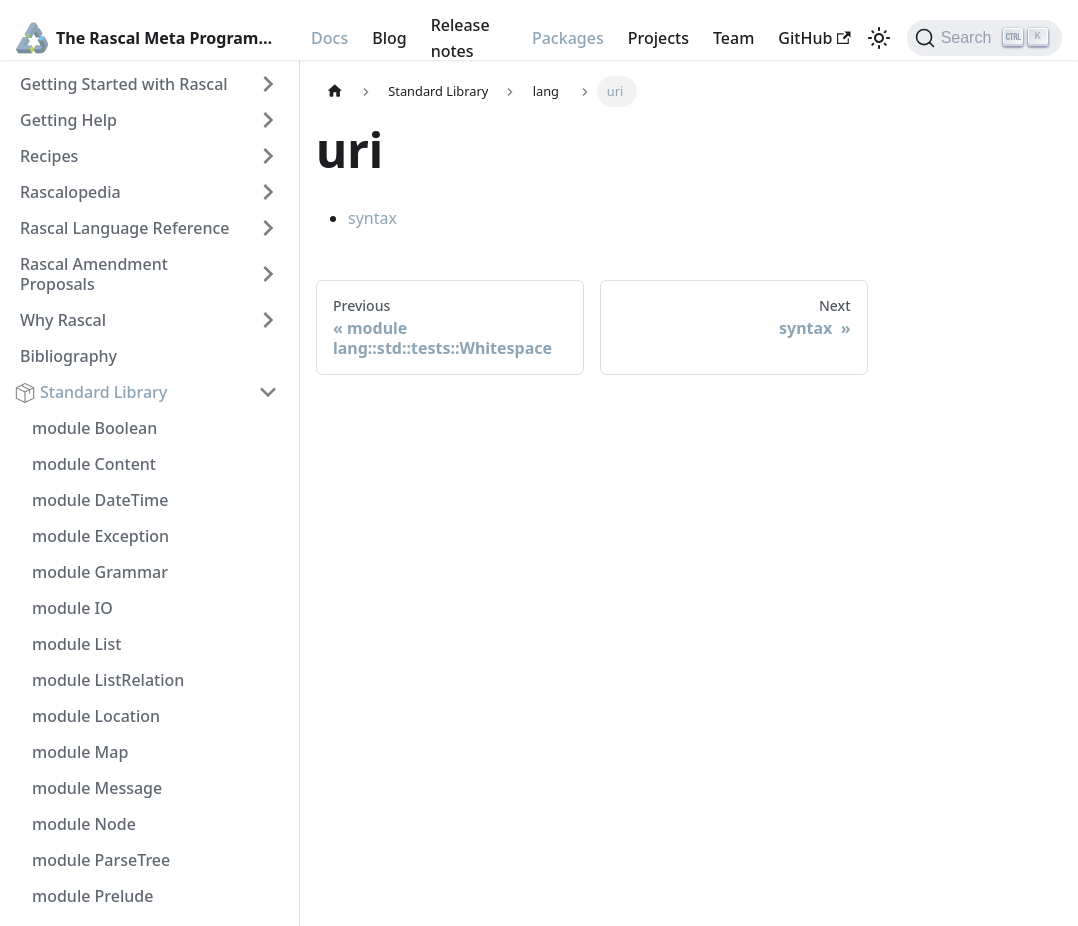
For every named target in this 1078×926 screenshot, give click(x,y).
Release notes (460, 38)
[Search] (984, 38)
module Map (80, 752)
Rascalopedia (70, 192)
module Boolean (94, 428)
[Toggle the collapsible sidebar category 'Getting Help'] (268, 120)
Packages (568, 38)
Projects (658, 38)
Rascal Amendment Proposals (94, 274)
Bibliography (68, 356)
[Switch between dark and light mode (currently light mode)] (879, 38)
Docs (329, 38)
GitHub (814, 38)
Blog (389, 38)
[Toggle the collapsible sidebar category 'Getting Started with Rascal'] (268, 84)
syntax (372, 218)
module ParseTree (101, 860)
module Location (96, 716)
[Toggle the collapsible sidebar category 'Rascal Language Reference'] (268, 228)
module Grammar (100, 572)
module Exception (100, 536)
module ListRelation (108, 680)
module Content (94, 464)
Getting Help (68, 120)
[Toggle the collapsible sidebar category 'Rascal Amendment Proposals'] (268, 274)
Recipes (49, 156)
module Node (84, 824)
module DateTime (100, 500)
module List (76, 644)
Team (733, 38)
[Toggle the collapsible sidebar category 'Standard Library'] (268, 392)
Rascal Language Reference (125, 228)
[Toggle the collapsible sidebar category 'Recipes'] (268, 156)
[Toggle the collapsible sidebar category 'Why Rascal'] (268, 320)
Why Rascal (63, 320)
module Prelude (92, 896)
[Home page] (335, 91)
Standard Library (103, 392)
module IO (72, 608)
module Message (97, 788)
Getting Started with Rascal (124, 84)
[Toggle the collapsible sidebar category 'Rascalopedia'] (268, 192)
